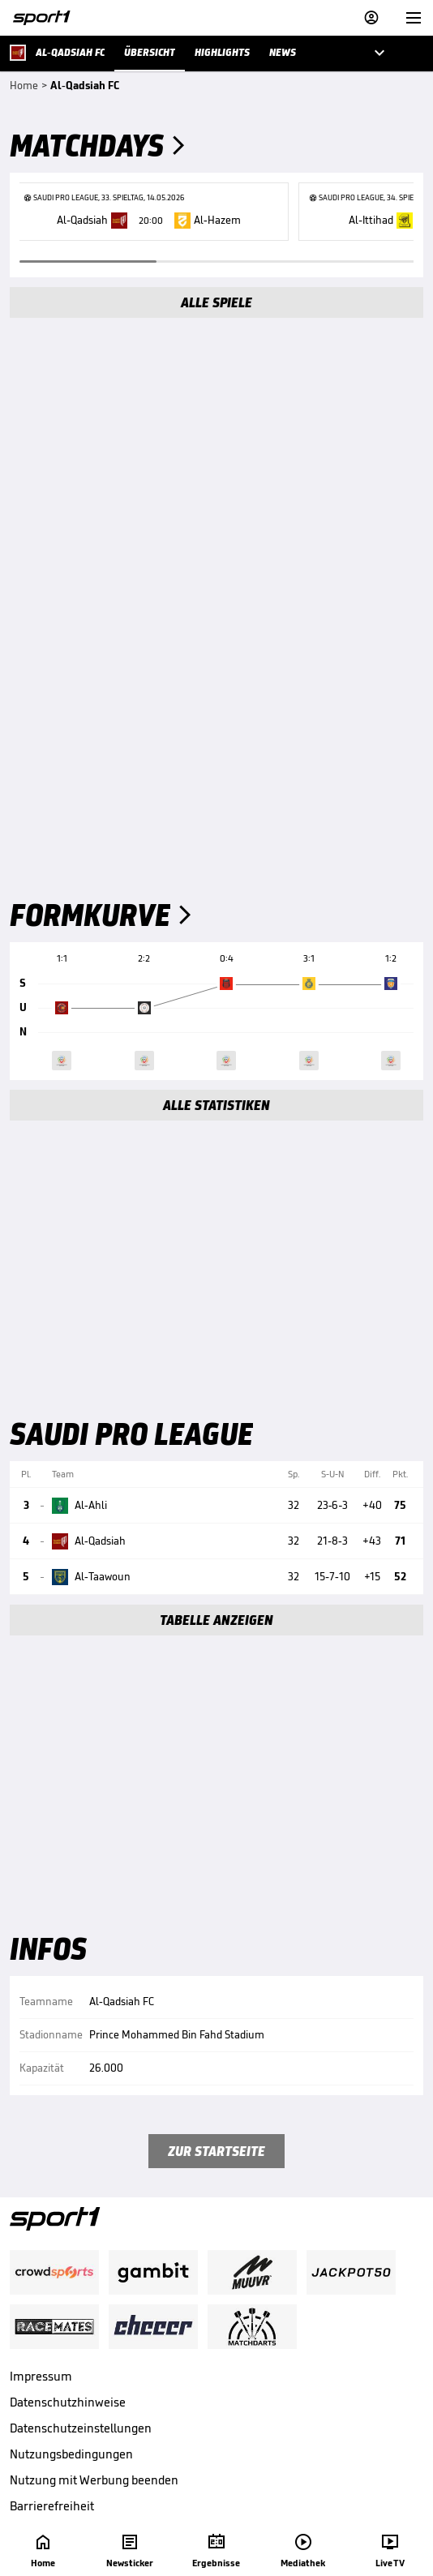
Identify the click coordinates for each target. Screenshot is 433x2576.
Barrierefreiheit (52, 2506)
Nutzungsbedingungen (71, 2454)
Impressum (41, 2376)
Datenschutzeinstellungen (81, 2428)
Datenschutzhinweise (68, 2402)
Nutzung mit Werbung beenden (94, 2480)
